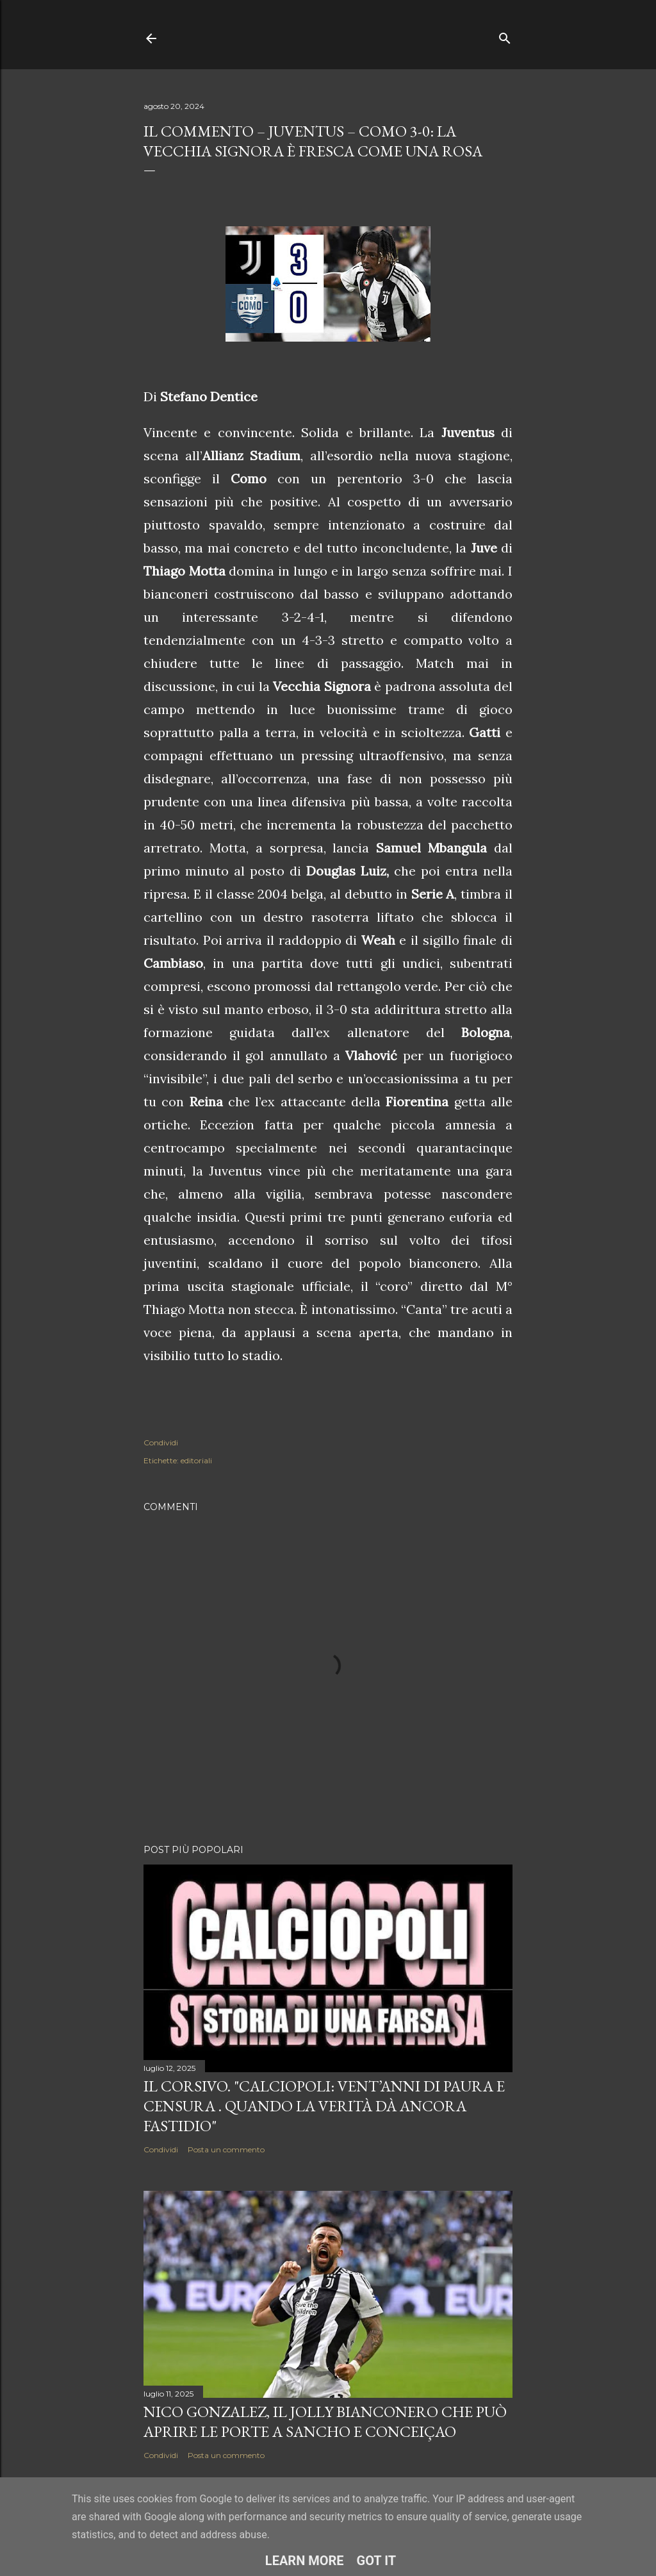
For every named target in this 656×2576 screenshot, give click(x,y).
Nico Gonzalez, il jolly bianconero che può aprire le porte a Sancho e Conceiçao (325, 2421)
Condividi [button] (161, 1442)
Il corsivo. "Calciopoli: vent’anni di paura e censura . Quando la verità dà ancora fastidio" (324, 2106)
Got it (377, 2560)
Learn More (304, 2560)
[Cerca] (504, 35)
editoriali (196, 1460)
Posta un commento (226, 2149)
